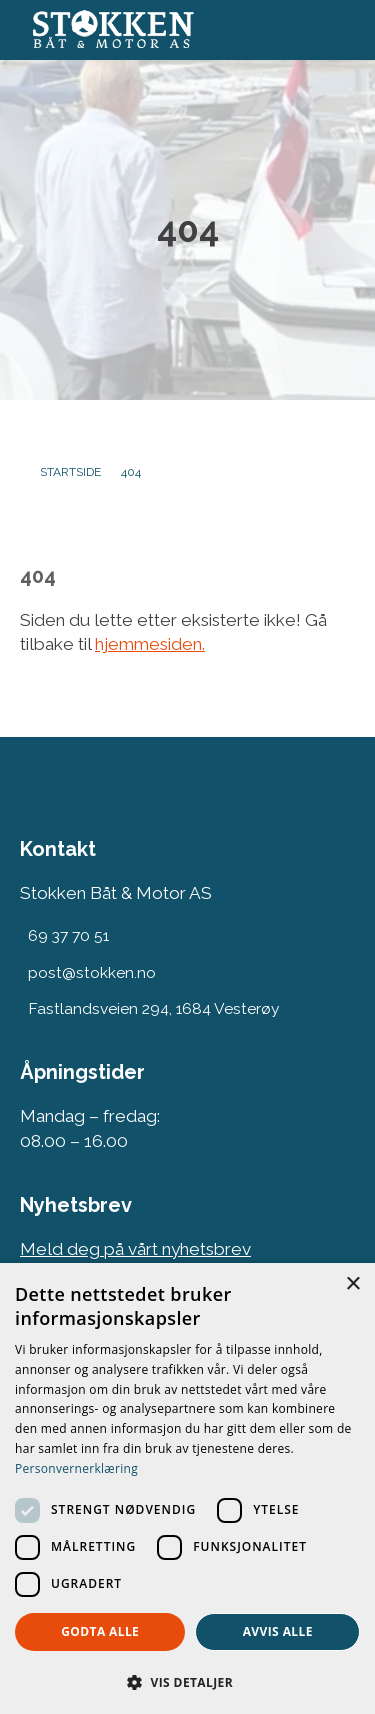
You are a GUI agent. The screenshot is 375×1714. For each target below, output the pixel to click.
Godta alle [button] (100, 1631)
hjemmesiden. (150, 644)
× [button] (352, 1284)
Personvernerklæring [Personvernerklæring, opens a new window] (76, 1468)
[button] (187, 1681)
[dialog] (187, 1488)
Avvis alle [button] (278, 1631)
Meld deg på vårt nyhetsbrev (135, 1249)
